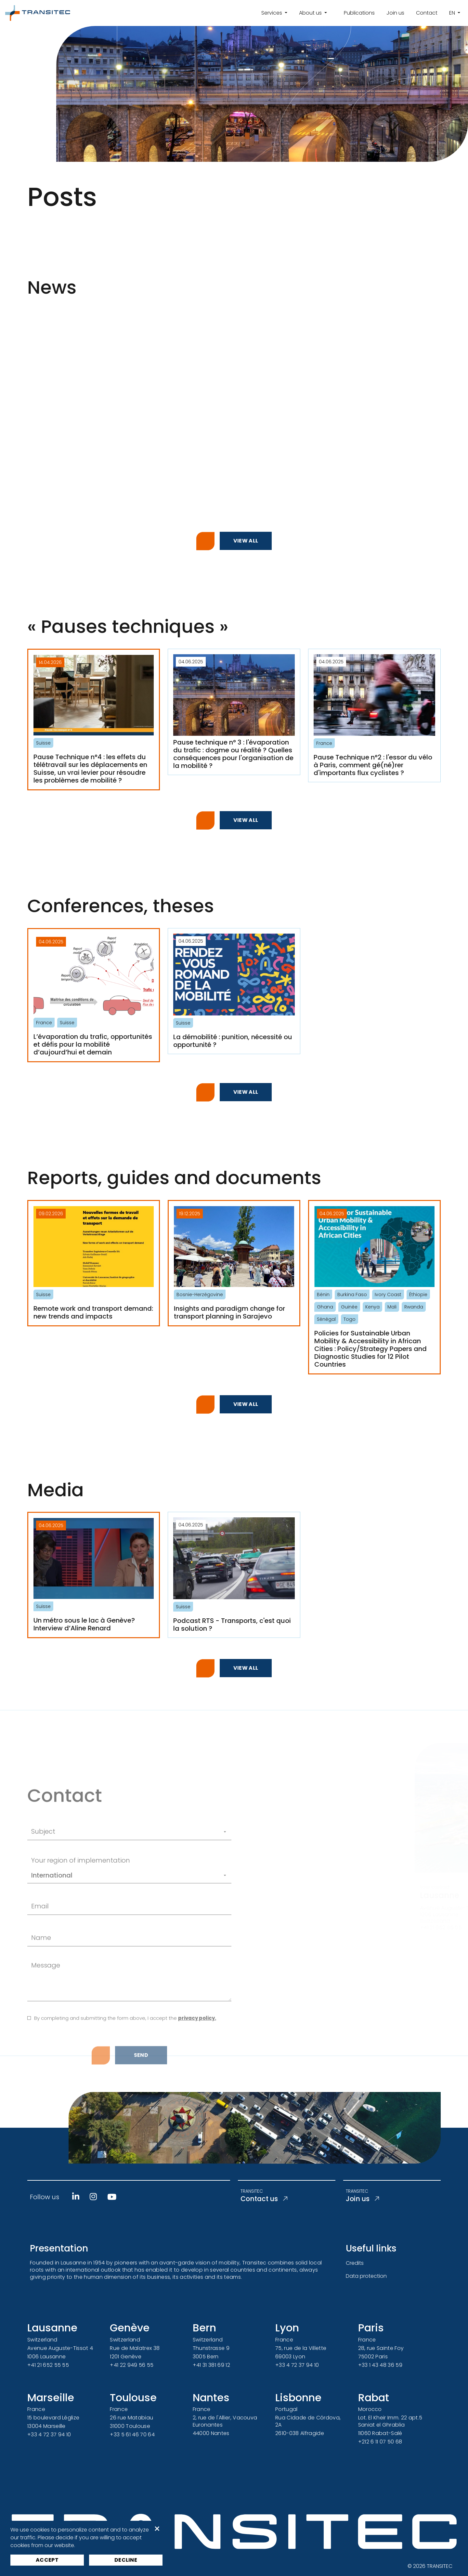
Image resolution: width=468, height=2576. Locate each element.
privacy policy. (197, 2071)
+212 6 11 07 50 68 (380, 2441)
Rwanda (413, 1307)
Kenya (372, 1307)
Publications (359, 13)
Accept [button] (47, 2560)
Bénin (323, 1294)
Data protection (366, 2276)
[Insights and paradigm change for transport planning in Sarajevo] (234, 1263)
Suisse (43, 743)
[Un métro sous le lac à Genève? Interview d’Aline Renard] (93, 1575)
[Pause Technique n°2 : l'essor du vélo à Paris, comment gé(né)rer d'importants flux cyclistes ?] (374, 715)
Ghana (325, 1307)
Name (41, 1991)
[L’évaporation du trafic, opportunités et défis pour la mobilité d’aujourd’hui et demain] (93, 995)
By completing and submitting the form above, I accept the (125, 2071)
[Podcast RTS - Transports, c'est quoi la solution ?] (234, 1574)
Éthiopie (418, 1294)
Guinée (349, 1307)
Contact (426, 13)
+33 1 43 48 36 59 (380, 2365)
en (452, 13)
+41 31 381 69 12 (211, 2365)
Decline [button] (125, 2560)
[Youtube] (112, 2197)
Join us (395, 13)
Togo (350, 1319)
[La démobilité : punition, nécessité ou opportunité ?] (234, 990)
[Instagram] (93, 2196)
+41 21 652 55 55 (48, 2365)
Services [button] (272, 13)
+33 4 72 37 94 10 (297, 2365)
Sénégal (326, 1319)
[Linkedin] (75, 2196)
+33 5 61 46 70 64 (132, 2434)
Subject (43, 1885)
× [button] (157, 2529)
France (324, 743)
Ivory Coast (388, 1294)
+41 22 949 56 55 (131, 2365)
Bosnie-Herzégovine (199, 1294)
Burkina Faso (352, 1294)
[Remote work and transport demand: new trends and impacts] (93, 1263)
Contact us (271, 2200)
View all (245, 540)
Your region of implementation (80, 1914)
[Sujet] (144, 1885)
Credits (355, 2263)
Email (40, 1959)
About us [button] (311, 13)
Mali (391, 1307)
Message (45, 2018)
